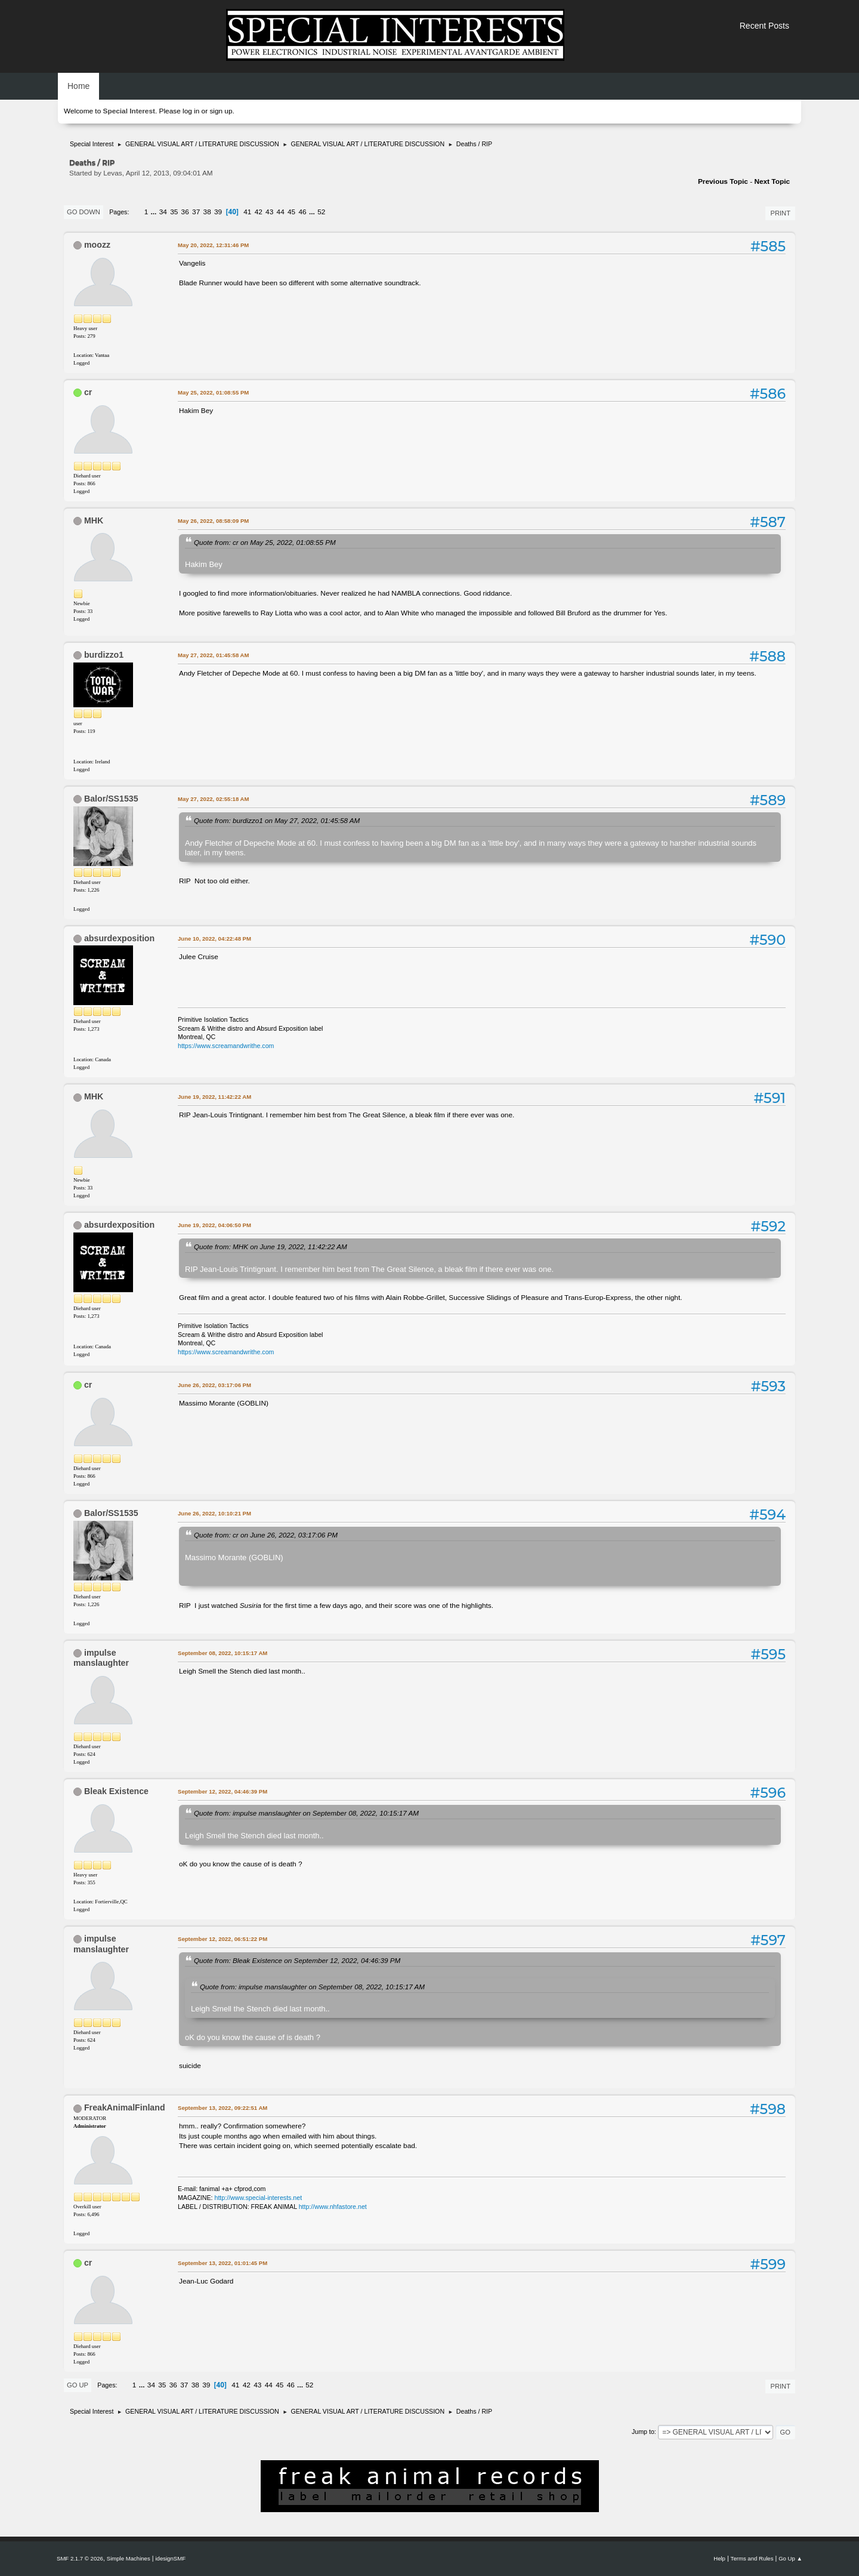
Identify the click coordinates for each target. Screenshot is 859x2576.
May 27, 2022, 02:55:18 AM (213, 799)
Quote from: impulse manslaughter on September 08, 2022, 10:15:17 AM (306, 1813)
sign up (220, 111)
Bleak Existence (116, 1791)
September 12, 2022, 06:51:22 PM (222, 1939)
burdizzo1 (103, 655)
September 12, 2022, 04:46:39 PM (222, 1791)
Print (780, 213)
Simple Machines (128, 2558)
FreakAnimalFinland (124, 2107)
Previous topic (723, 181)
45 (291, 212)
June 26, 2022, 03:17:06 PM (214, 1385)
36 (185, 212)
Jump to (643, 2431)
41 (247, 212)
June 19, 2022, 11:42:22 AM (214, 1096)
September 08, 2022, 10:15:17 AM (222, 1653)
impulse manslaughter (101, 1658)
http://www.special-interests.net (258, 2197)
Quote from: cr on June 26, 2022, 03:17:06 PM (266, 1535)
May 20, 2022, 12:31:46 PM (213, 245)
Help (719, 2558)
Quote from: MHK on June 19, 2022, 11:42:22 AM (270, 1246)
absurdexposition (119, 938)
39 (218, 212)
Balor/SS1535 (111, 798)
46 (303, 212)
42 (258, 212)
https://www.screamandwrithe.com (226, 1045)
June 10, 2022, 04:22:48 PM (214, 938)
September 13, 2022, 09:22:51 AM (222, 2107)
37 (196, 212)
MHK (93, 520)
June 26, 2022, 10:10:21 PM (214, 1513)
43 (269, 212)
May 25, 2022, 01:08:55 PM (213, 392)
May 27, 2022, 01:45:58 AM (213, 655)
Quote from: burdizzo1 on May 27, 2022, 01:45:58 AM (277, 820)
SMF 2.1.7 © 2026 (80, 2558)
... (155, 212)
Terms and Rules (752, 2558)
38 (207, 212)
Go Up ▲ (790, 2558)
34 (163, 212)
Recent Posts (764, 25)
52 (321, 212)
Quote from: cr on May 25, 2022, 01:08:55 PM (265, 542)
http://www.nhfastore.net (333, 2206)
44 (281, 212)
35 (174, 212)
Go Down (83, 211)
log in (191, 111)
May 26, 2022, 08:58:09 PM (213, 520)
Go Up (77, 2385)
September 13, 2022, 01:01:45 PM (222, 2263)
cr (88, 392)
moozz (97, 244)
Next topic (772, 181)
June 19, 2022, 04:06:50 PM (214, 1225)
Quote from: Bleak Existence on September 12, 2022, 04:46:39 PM (297, 1960)
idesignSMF (170, 2558)
